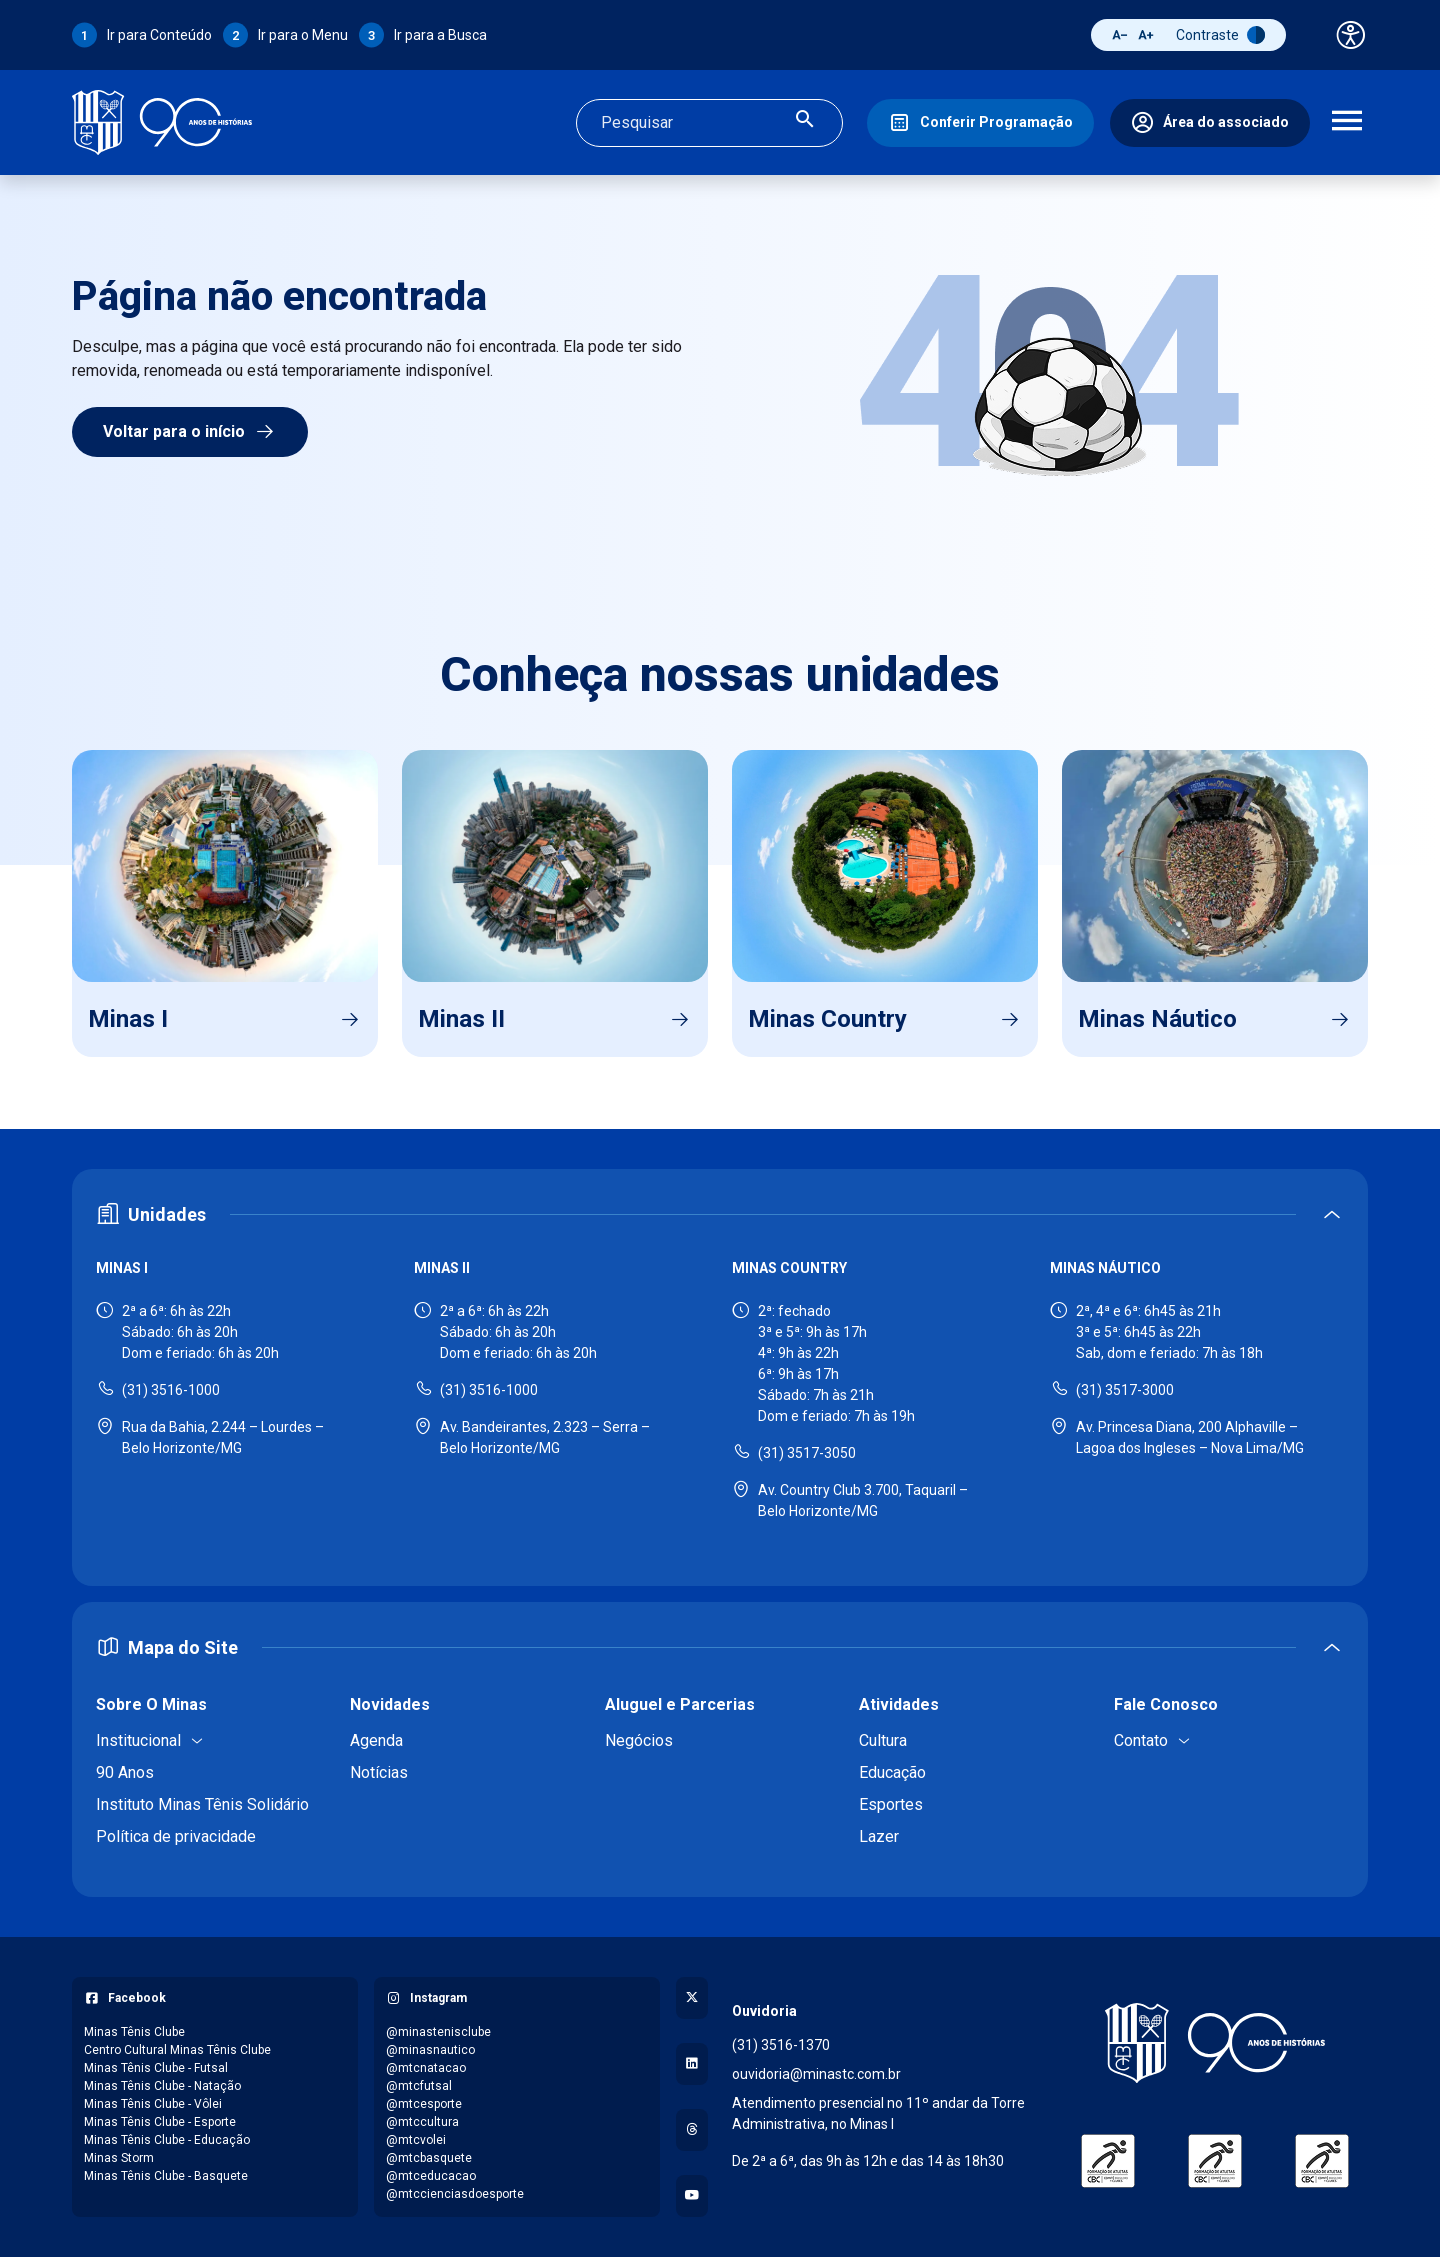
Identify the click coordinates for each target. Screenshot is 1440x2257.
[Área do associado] (1210, 123)
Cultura (883, 1740)
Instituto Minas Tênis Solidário (202, 1804)
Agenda (376, 1740)
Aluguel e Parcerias (680, 1704)
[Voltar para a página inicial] (1215, 2043)
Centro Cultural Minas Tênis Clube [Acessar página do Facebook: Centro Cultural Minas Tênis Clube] (177, 2050)
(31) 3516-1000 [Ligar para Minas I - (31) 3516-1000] (171, 1390)
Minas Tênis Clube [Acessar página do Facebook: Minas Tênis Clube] (134, 2032)
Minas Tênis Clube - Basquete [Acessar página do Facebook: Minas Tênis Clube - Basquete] (166, 2176)
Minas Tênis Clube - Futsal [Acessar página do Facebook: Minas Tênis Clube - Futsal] (156, 2068)
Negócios (639, 1740)
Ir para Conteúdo (159, 35)
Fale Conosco (1166, 1704)
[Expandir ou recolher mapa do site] (720, 1647)
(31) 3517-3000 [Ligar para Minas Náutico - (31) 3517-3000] (1125, 1390)
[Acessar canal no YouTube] (692, 2196)
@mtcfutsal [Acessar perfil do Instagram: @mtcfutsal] (419, 2086)
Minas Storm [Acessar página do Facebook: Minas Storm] (119, 2158)
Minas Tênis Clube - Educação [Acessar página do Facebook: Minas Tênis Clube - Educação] (167, 2140)
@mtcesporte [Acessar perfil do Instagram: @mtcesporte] (424, 2104)
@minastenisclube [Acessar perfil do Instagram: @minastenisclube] (438, 2032)
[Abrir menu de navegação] (1347, 123)
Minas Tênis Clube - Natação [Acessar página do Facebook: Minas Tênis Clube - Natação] (162, 2086)
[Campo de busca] (692, 123)
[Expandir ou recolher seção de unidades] (720, 1214)
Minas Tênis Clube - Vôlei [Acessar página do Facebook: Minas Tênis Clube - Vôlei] (153, 2104)
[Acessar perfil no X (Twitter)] (692, 1998)
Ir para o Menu (303, 35)
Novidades (390, 1704)
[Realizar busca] (805, 122)
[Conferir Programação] (980, 123)
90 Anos (125, 1772)
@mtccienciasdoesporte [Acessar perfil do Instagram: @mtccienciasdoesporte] (455, 2194)
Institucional (138, 1740)
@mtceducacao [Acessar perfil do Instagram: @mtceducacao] (431, 2176)
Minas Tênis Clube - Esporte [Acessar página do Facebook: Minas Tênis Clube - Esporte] (160, 2122)
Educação (892, 1772)
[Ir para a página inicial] (162, 122)
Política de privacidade (176, 1836)
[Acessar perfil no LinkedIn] (692, 2064)
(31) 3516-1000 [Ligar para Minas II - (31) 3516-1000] (489, 1390)
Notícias (379, 1772)
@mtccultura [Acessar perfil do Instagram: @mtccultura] (422, 2122)
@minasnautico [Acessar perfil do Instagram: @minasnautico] (430, 2050)
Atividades (899, 1704)
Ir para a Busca (440, 35)
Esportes (891, 1804)
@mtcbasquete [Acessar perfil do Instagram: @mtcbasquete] (429, 2158)
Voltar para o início (190, 432)
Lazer (879, 1836)
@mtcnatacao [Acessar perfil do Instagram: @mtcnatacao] (426, 2068)
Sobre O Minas (151, 1704)
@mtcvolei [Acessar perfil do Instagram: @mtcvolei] (416, 2140)
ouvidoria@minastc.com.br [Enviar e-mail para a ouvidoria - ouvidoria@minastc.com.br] (816, 2074)
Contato (1141, 1740)
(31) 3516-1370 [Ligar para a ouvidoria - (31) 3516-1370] (781, 2045)
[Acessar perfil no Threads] (692, 2130)
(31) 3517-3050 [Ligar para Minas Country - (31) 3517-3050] (807, 1453)
